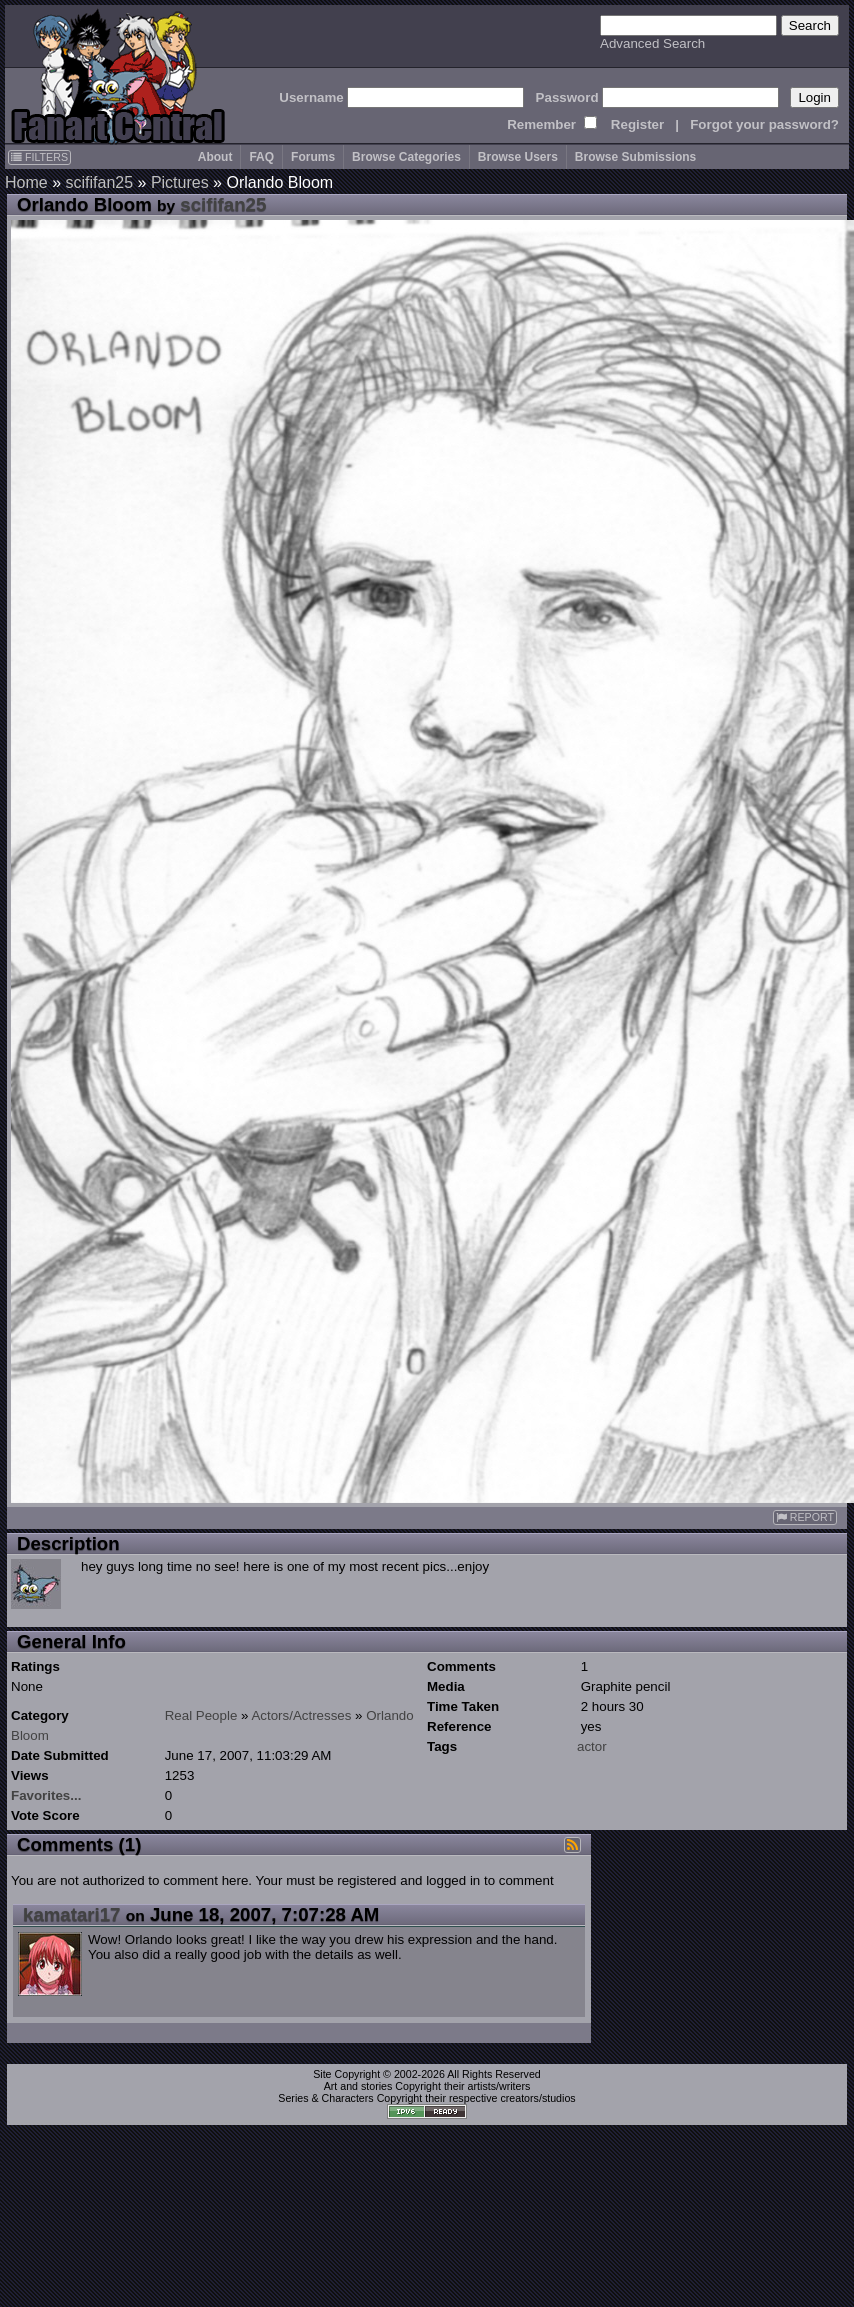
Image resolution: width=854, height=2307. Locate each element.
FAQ (261, 157)
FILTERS (39, 157)
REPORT (805, 1517)
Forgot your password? (764, 124)
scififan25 (99, 182)
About (215, 157)
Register (637, 124)
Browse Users (518, 157)
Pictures (180, 182)
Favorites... (46, 1795)
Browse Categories (406, 157)
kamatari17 (72, 1914)
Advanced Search (652, 43)
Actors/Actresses (301, 1715)
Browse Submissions (635, 157)
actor (592, 1746)
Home (26, 182)
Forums (313, 157)
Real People (201, 1715)
